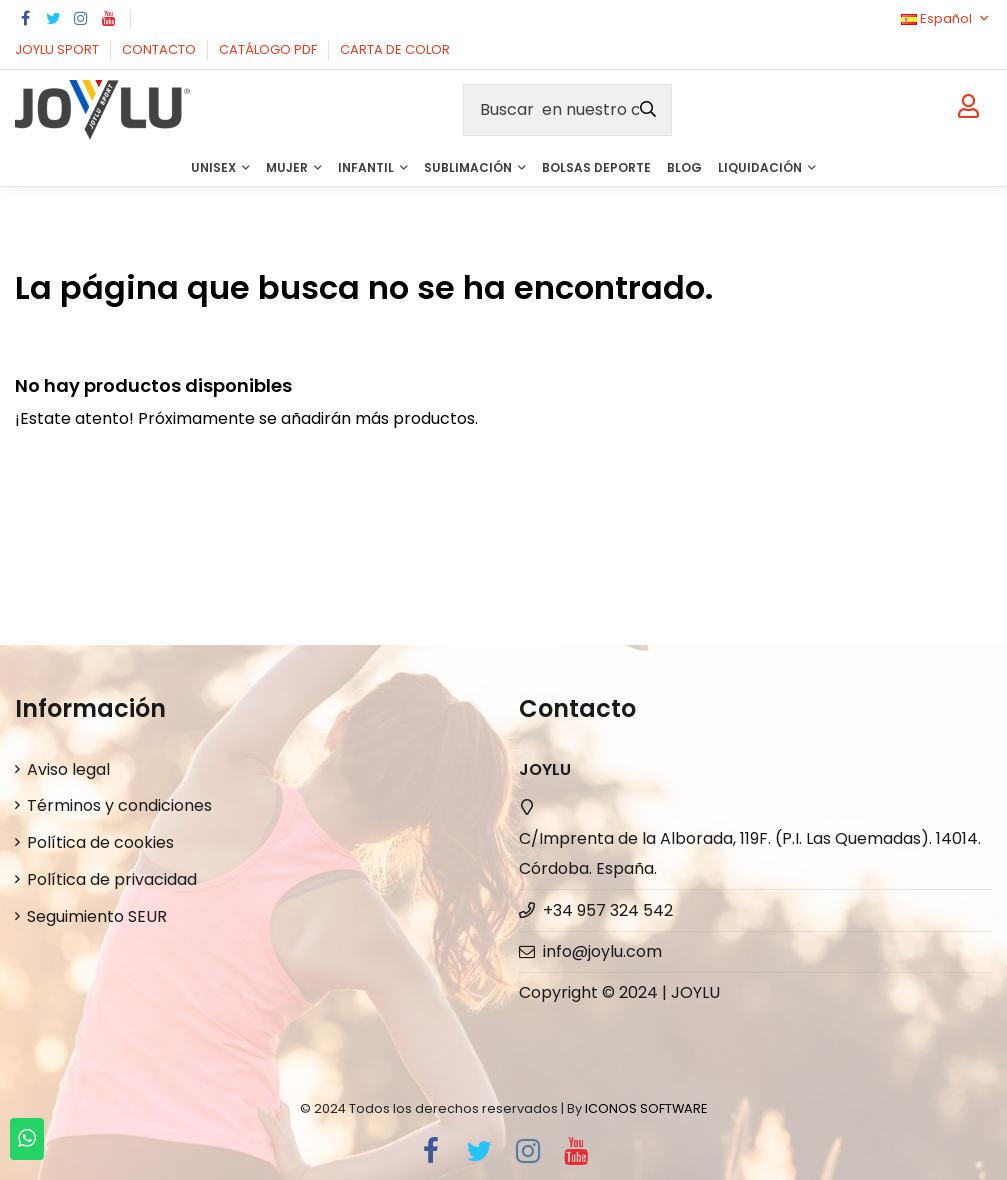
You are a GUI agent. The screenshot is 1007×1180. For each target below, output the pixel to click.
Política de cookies (100, 842)
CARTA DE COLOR (395, 49)
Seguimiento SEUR (97, 916)
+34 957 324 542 (608, 910)
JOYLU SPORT (58, 49)
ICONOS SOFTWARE (646, 1108)
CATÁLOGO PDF (269, 49)
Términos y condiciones (119, 805)
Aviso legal (68, 769)
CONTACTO (160, 49)
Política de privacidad (112, 879)
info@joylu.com (602, 951)
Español (946, 18)
